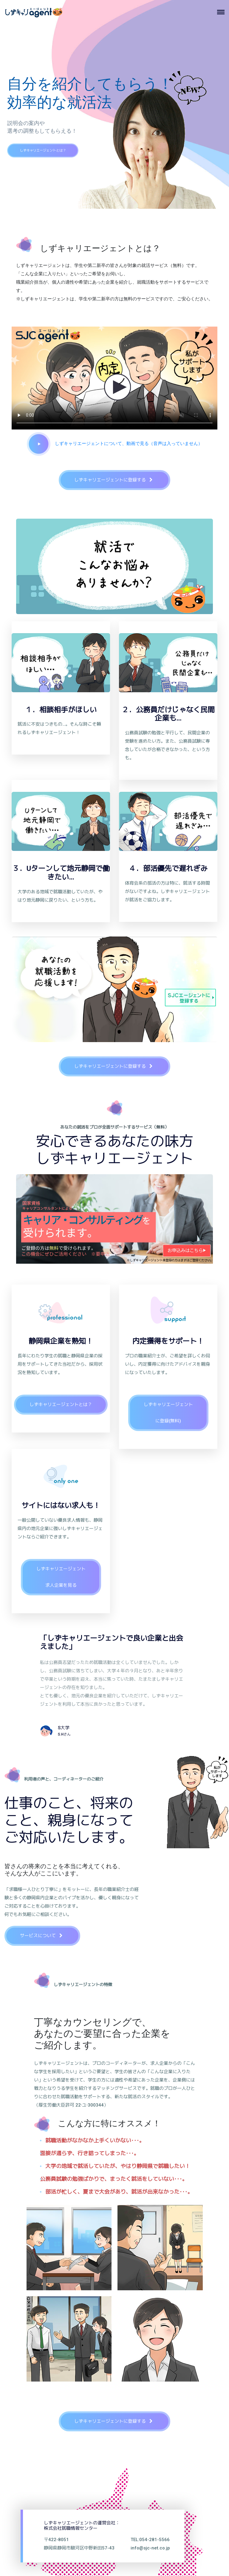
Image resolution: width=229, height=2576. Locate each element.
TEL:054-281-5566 (150, 2539)
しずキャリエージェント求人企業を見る (61, 1577)
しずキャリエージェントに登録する (115, 480)
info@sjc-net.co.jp (150, 2547)
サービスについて (43, 1935)
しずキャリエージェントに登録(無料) (168, 1413)
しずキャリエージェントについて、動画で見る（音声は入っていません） (114, 443)
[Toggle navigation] (223, 12)
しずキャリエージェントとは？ (56, 160)
